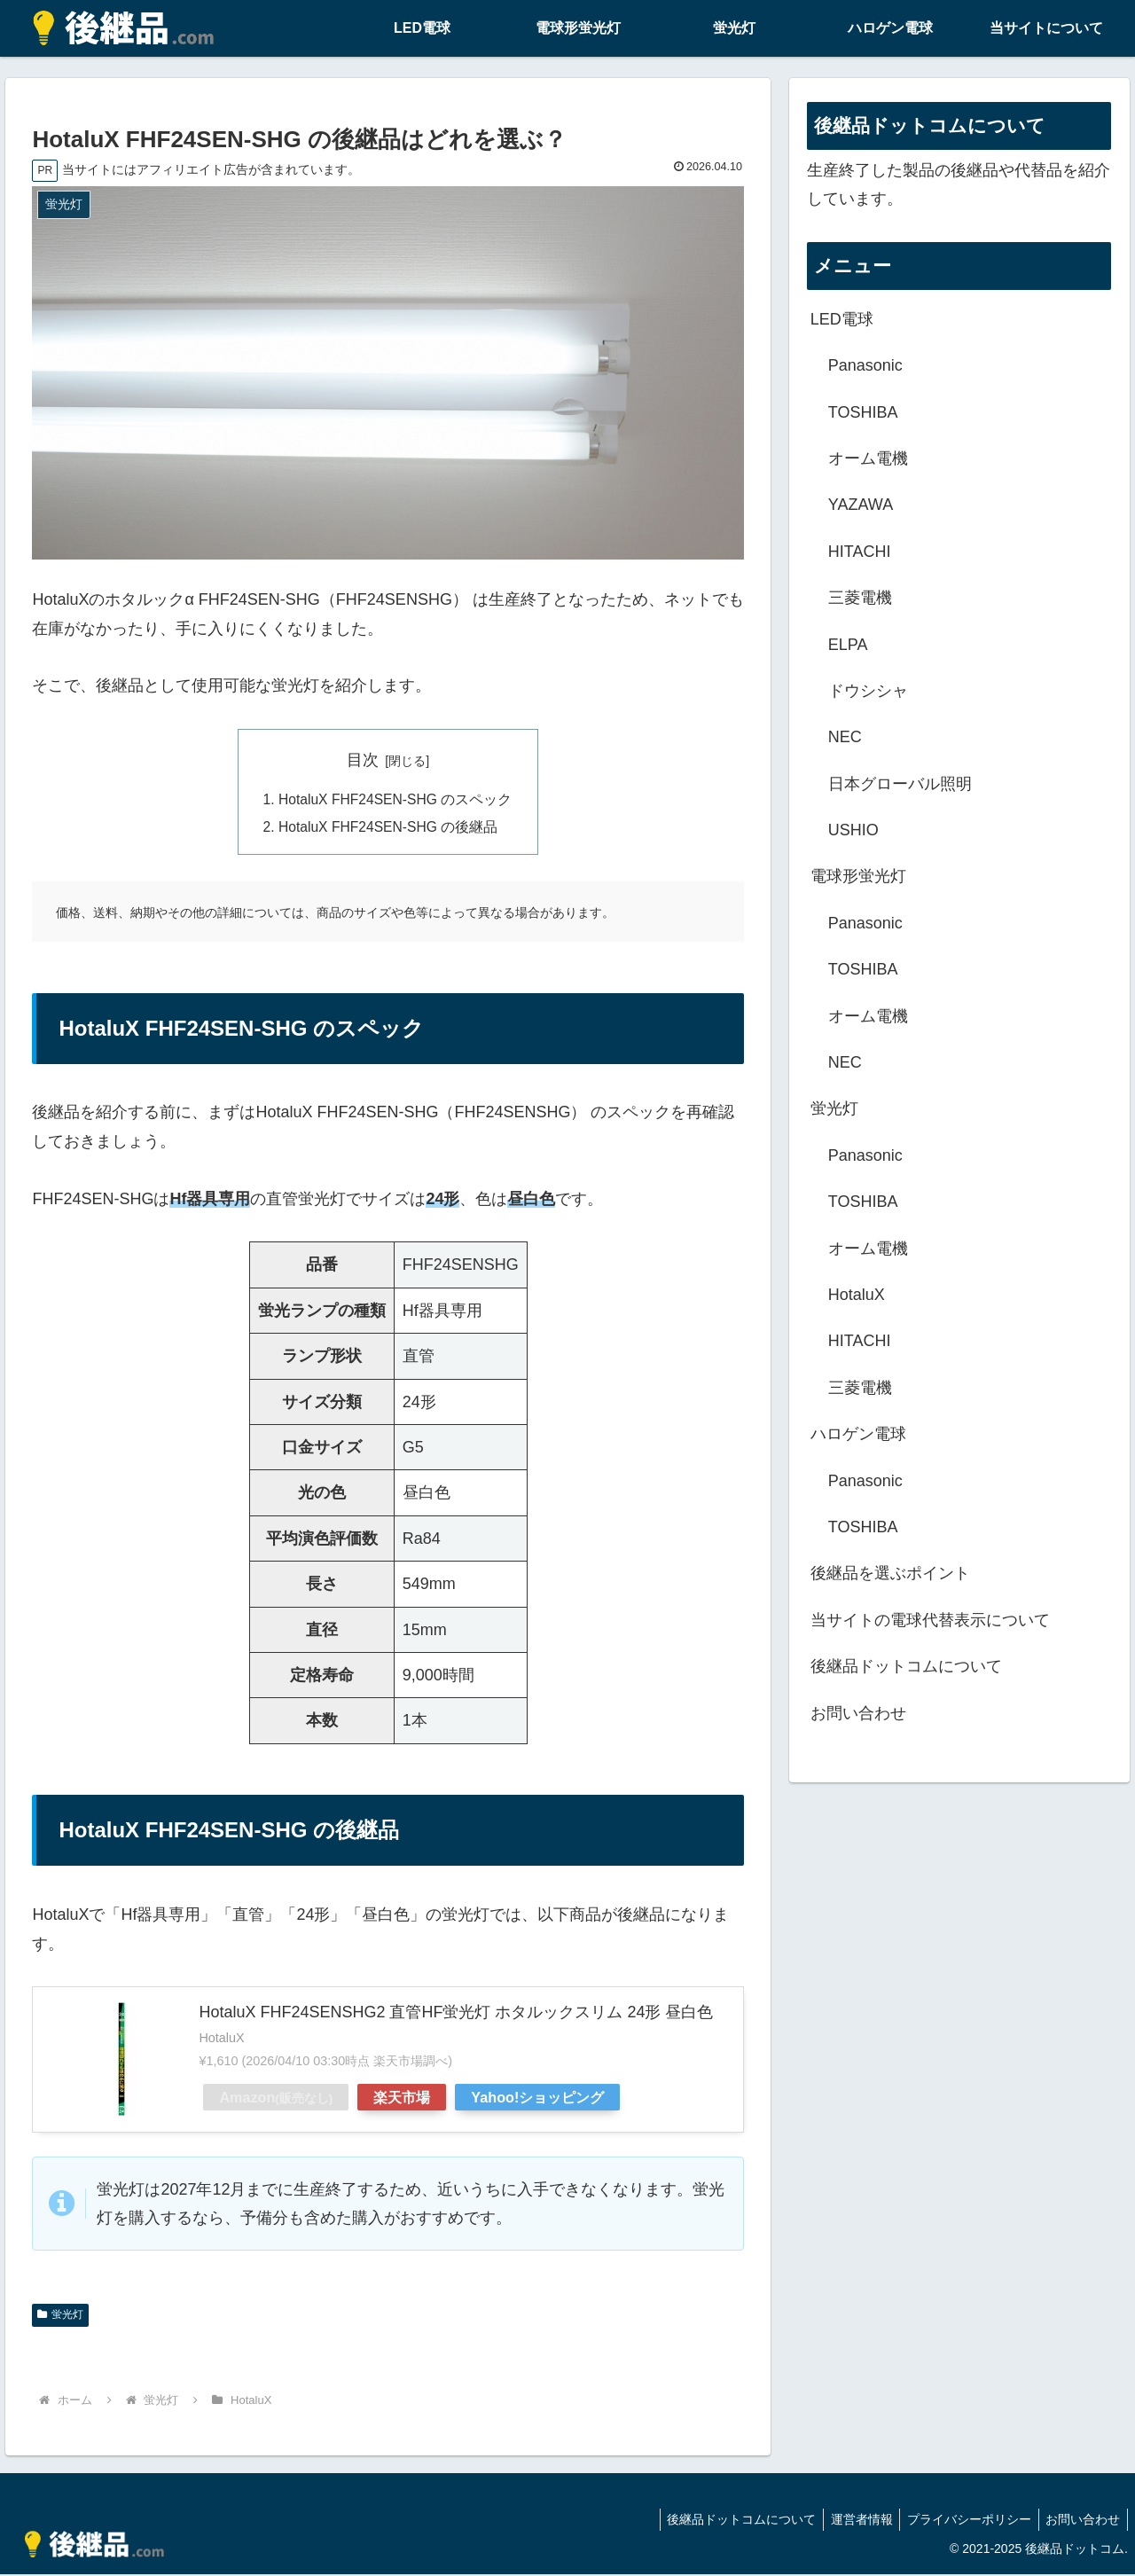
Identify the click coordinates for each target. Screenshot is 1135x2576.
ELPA (848, 645)
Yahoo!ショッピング (537, 2099)
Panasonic (865, 365)
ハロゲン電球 (858, 1434)
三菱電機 (860, 598)
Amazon (276, 2099)
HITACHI (859, 551)
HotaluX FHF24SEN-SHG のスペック (395, 800)
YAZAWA (860, 504)
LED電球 (841, 319)
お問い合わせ (858, 1713)
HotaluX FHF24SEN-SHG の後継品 (388, 829)
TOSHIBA (863, 412)
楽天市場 (401, 2099)
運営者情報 (851, 2521)
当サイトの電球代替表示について (930, 1620)
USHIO (853, 830)
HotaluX (856, 1295)
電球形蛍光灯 (858, 876)
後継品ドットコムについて (906, 1666)
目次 (363, 760)
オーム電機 (868, 458)
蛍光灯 (60, 2317)
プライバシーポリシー (963, 2521)
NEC (845, 737)
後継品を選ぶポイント (890, 1573)
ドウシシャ (868, 691)
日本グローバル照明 (900, 784)
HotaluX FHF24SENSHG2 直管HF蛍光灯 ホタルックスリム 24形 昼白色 (456, 2015)
